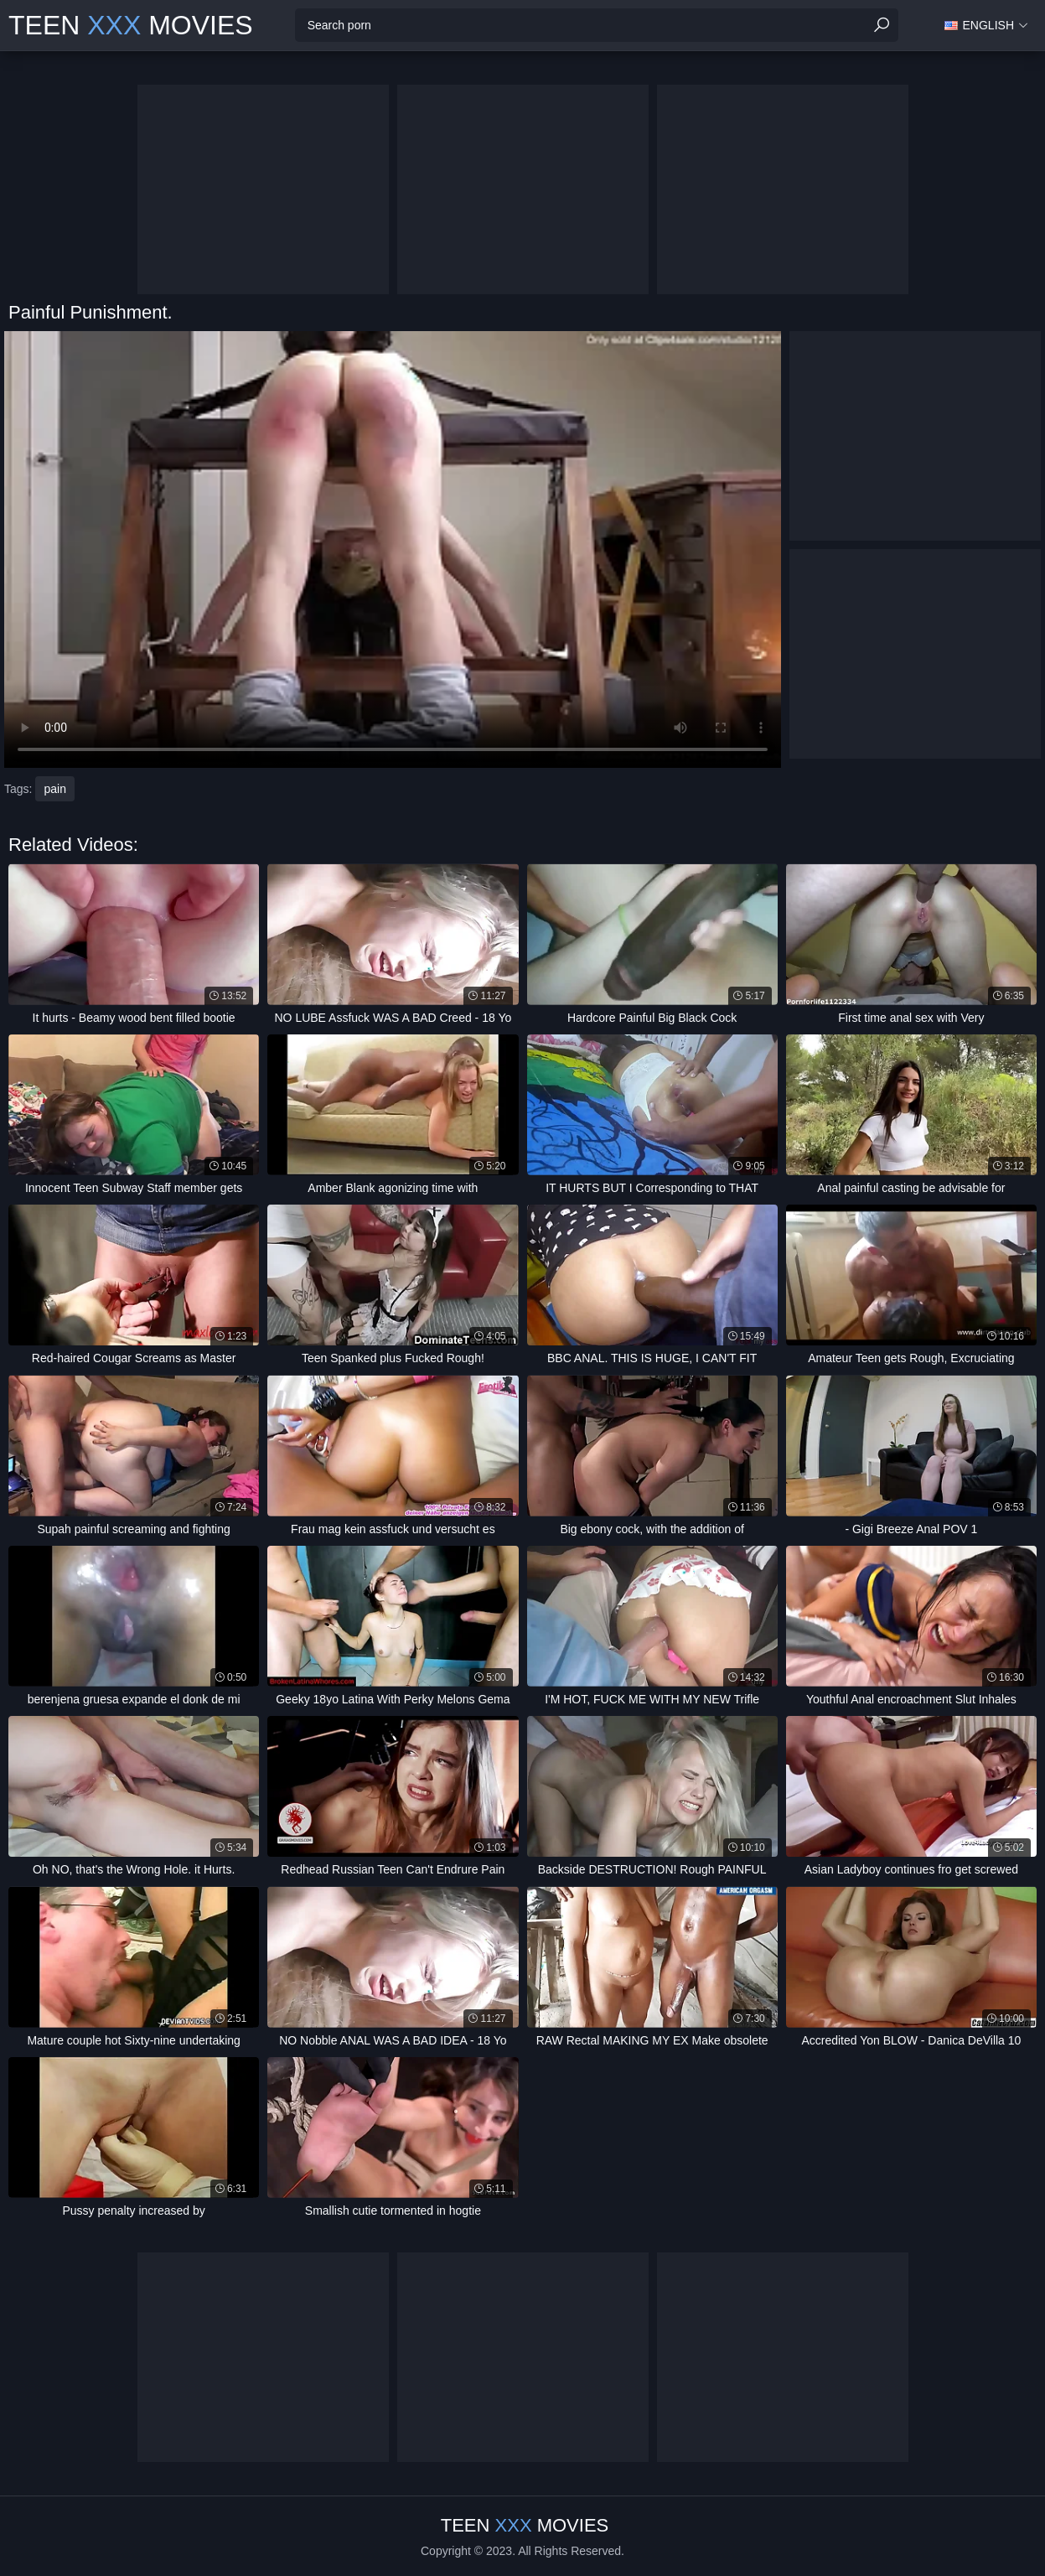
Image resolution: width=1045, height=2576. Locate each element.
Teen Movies (130, 25)
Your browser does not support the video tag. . (392, 549)
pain (54, 789)
